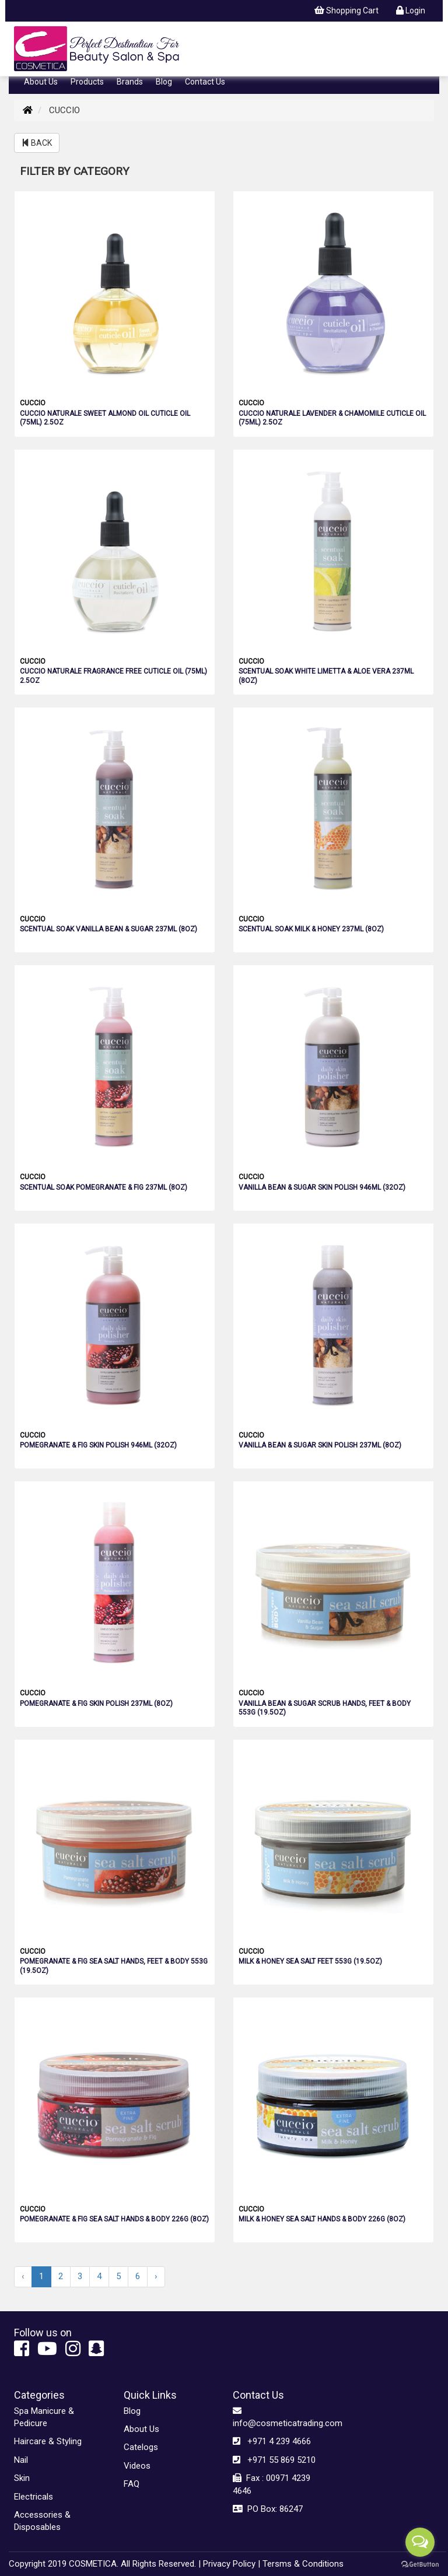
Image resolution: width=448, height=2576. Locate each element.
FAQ (131, 2484)
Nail (21, 2460)
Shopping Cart (346, 10)
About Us (41, 81)
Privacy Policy (229, 2564)
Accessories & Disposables (42, 2521)
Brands (130, 81)
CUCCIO (33, 403)
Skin (22, 2478)
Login (410, 10)
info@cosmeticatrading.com (279, 2417)
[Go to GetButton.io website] (420, 2564)
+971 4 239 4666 (272, 2441)
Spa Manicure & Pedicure (44, 2417)
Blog (164, 81)
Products (87, 81)
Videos (137, 2466)
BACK (37, 143)
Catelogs (141, 2447)
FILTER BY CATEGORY (75, 171)
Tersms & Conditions (303, 2564)
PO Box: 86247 (268, 2509)
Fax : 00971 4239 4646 (271, 2484)
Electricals (33, 2496)
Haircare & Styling (48, 2441)
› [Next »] (156, 2276)
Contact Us (205, 81)
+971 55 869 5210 (274, 2460)
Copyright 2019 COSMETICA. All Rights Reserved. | (105, 2564)
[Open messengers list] (420, 2542)
